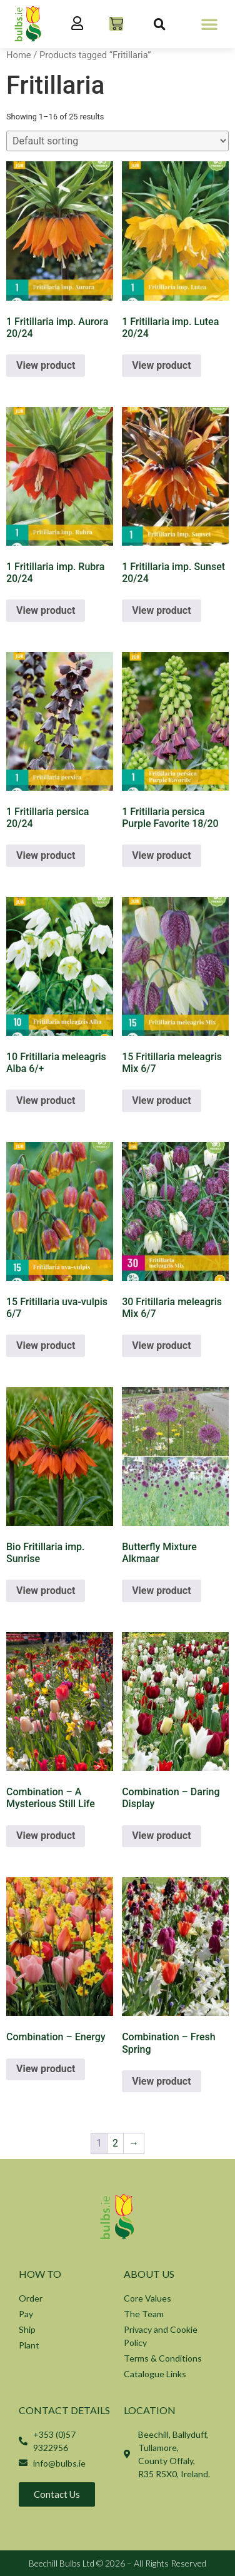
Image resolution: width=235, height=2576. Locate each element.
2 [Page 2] (115, 2143)
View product (45, 365)
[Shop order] (117, 141)
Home (18, 55)
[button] (209, 24)
